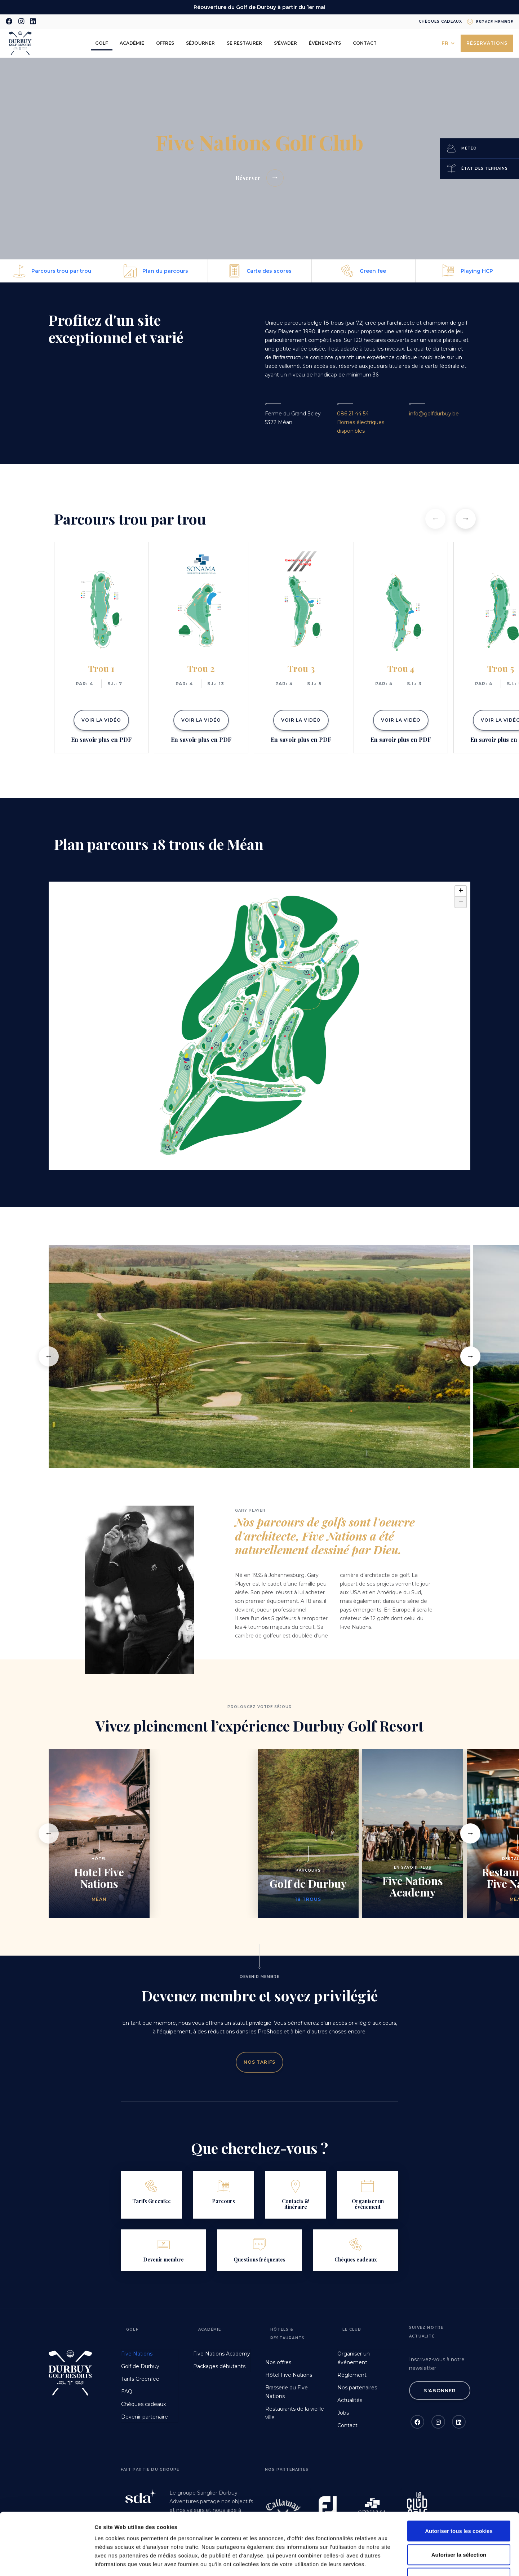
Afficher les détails (397, 2562)
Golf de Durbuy (140, 2366)
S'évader (285, 43)
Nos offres (278, 2362)
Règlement (352, 2375)
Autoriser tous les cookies (459, 2473)
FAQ (126, 2391)
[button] (435, 519)
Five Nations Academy (221, 2353)
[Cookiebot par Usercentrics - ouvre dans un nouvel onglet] (46, 2562)
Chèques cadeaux (440, 21)
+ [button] (460, 891)
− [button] (460, 902)
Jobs (343, 2413)
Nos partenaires (357, 2387)
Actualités (349, 2400)
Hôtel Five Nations (288, 2375)
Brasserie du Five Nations (286, 2391)
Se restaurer (244, 43)
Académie (132, 43)
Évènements (325, 43)
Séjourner (200, 43)
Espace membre (494, 21)
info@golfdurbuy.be (434, 413)
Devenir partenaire (144, 2417)
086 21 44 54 (353, 413)
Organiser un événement (353, 2358)
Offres (165, 43)
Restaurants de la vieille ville (294, 2413)
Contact (365, 43)
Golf (101, 43)
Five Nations (136, 2353)
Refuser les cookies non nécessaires (459, 2524)
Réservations (486, 43)
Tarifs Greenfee (140, 2379)
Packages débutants (219, 2366)
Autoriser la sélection (459, 2496)
